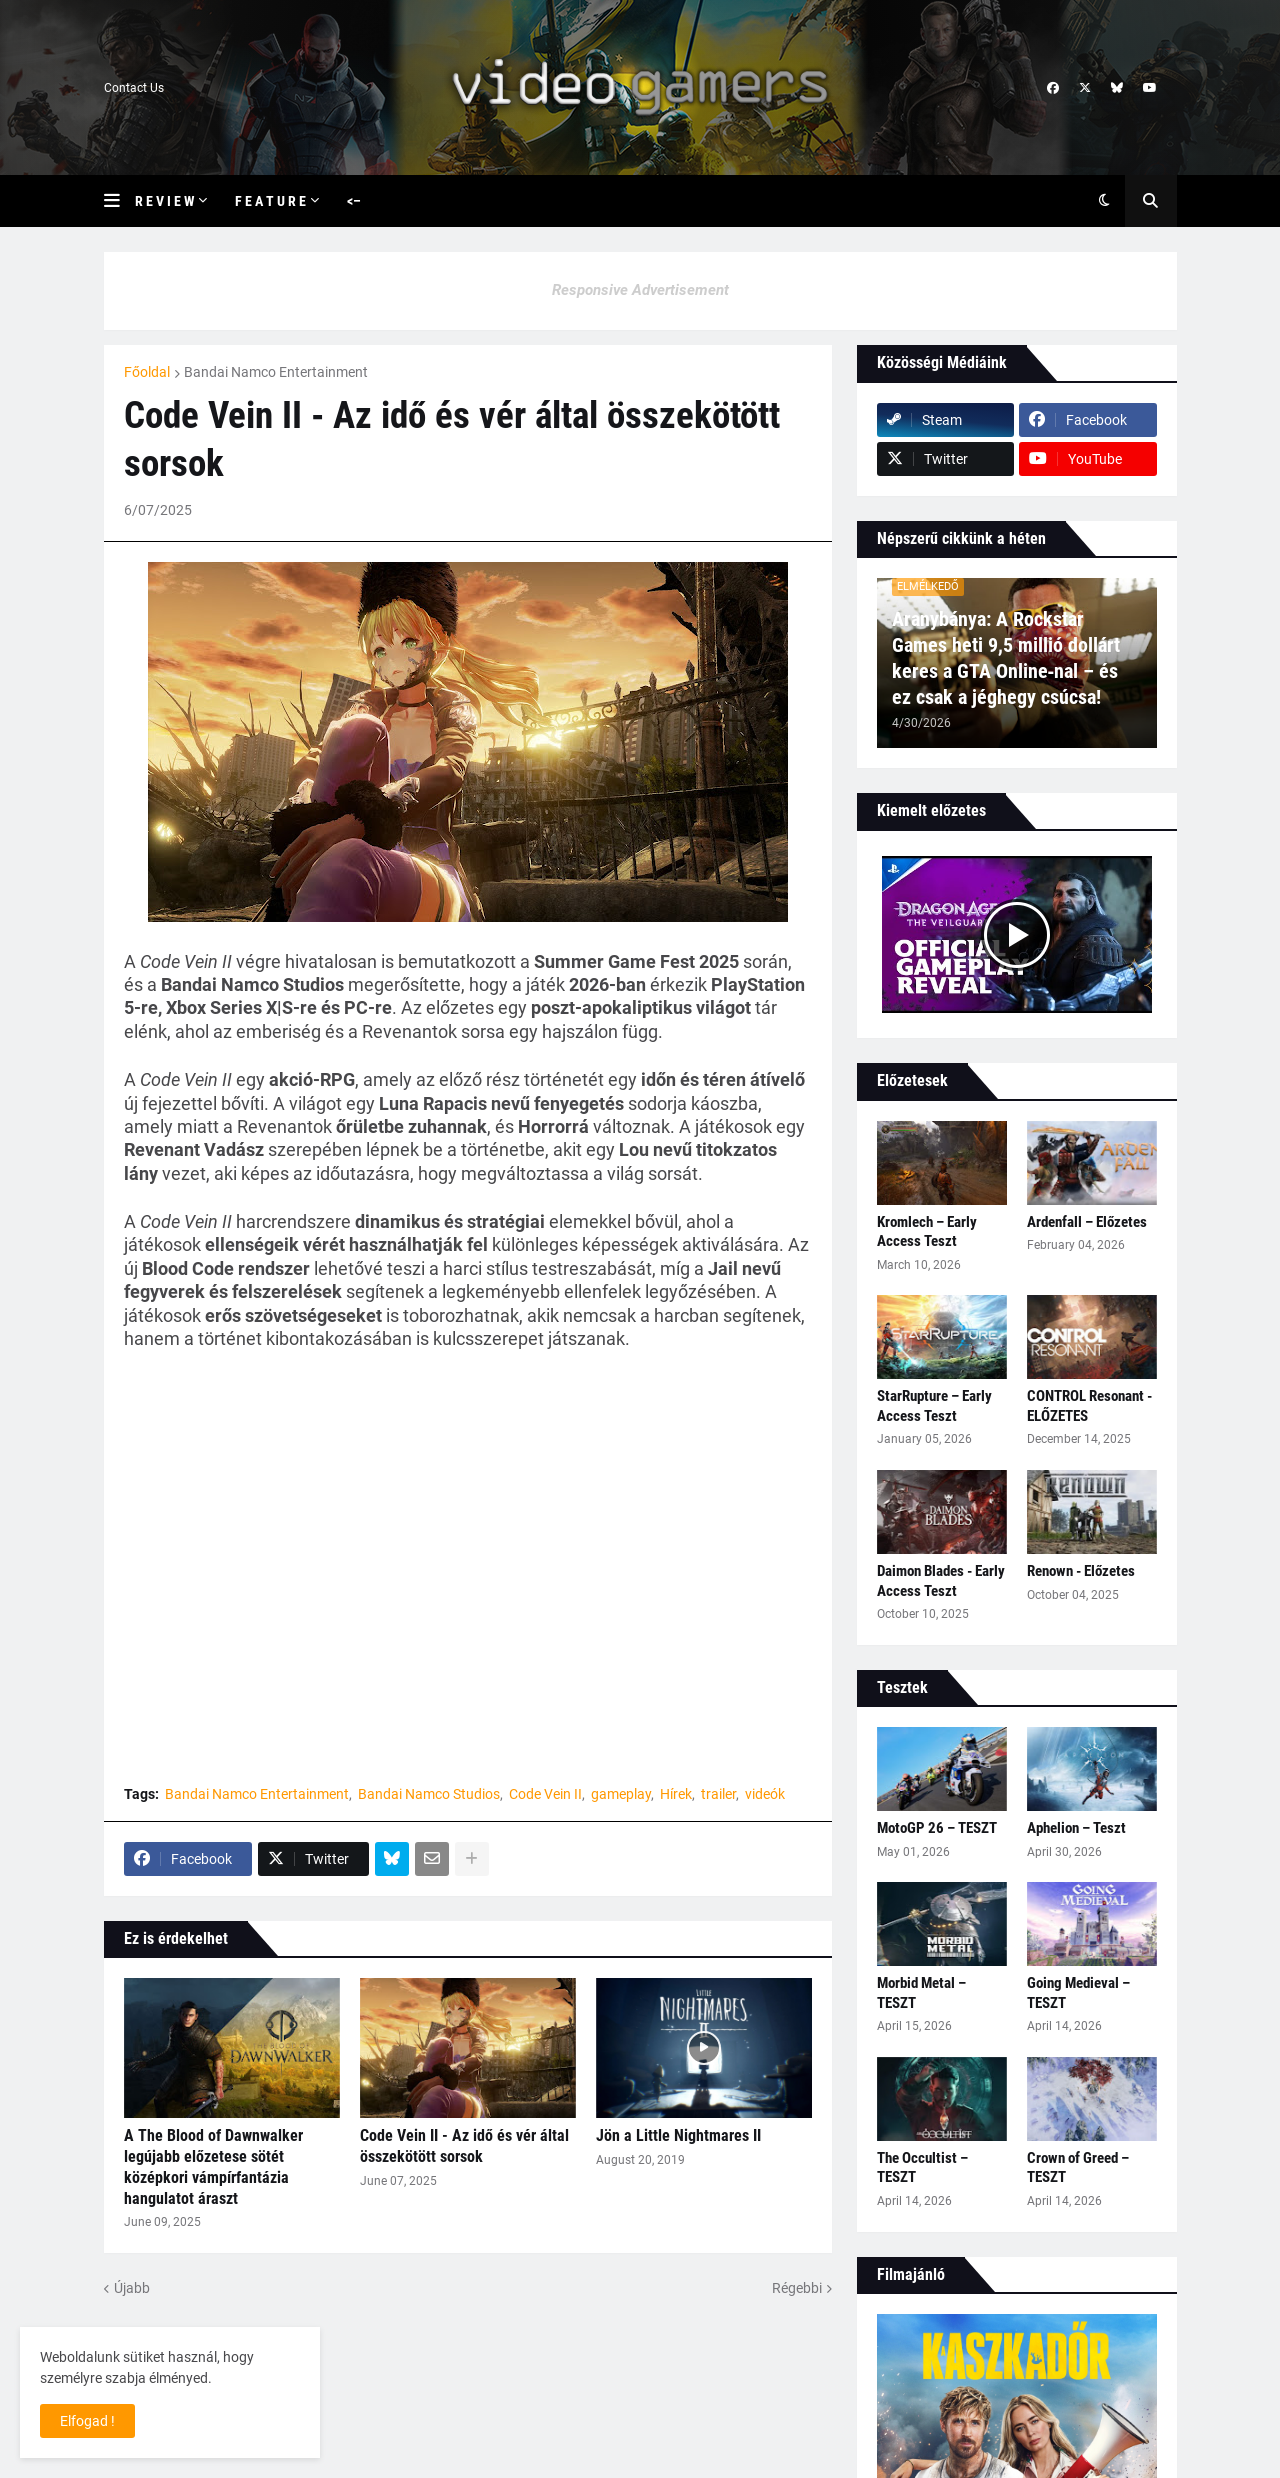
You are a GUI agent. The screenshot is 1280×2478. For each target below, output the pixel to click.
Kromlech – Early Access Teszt (927, 1232)
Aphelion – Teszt (1076, 1828)
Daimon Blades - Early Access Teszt (941, 1581)
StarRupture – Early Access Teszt (934, 1406)
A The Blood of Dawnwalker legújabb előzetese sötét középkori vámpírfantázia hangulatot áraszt (213, 2166)
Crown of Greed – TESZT (1078, 2168)
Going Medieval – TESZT (1078, 1993)
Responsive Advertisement (640, 290)
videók (765, 1794)
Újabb (132, 2288)
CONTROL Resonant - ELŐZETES (1089, 1406)
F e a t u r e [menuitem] (270, 201)
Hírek (676, 1794)
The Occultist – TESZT (922, 2168)
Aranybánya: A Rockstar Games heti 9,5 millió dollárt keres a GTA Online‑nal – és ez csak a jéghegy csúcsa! (1006, 658)
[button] (119, 201)
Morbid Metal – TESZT (921, 1993)
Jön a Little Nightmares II (678, 2135)
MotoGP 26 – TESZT (937, 1828)
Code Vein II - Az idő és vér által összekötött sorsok (464, 2146)
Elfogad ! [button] (87, 2421)
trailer (718, 1794)
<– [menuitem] (354, 201)
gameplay (621, 1794)
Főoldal (147, 372)
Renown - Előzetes (1081, 1571)
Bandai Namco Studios (429, 1794)
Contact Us (134, 88)
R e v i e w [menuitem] (164, 201)
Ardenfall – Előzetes (1087, 1222)
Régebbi (797, 2288)
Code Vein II (545, 1794)
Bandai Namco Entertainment (276, 372)
